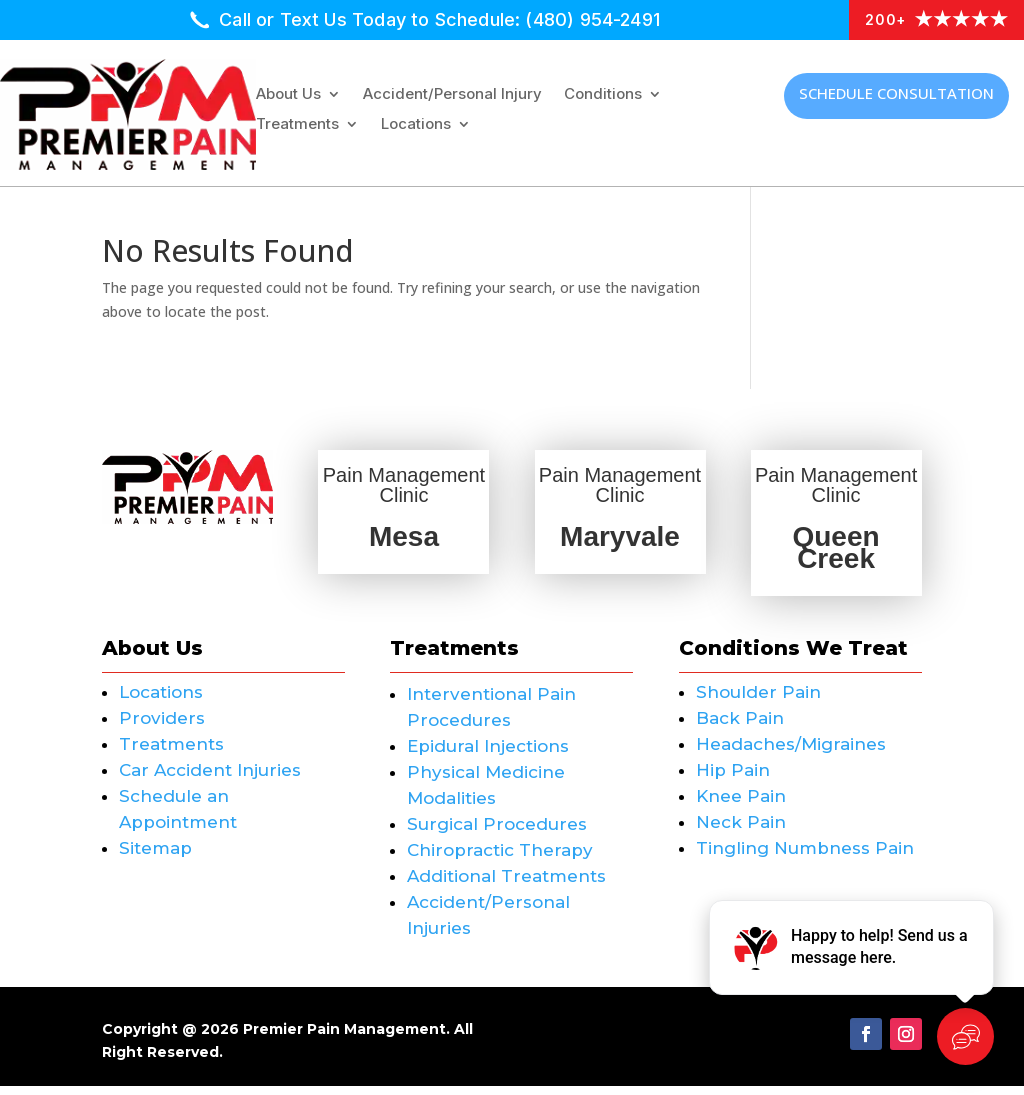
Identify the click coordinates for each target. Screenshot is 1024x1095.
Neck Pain (741, 831)
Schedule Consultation (896, 93)
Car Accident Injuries (210, 779)
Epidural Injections (488, 755)
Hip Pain (733, 779)
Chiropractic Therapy (500, 859)
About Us (288, 95)
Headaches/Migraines (791, 753)
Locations (416, 125)
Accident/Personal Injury (452, 95)
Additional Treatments (506, 885)
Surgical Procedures (497, 833)
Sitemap (155, 857)
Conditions (603, 95)
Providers (162, 727)
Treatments (297, 125)
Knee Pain (741, 805)
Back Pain (740, 727)
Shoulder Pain (758, 701)
